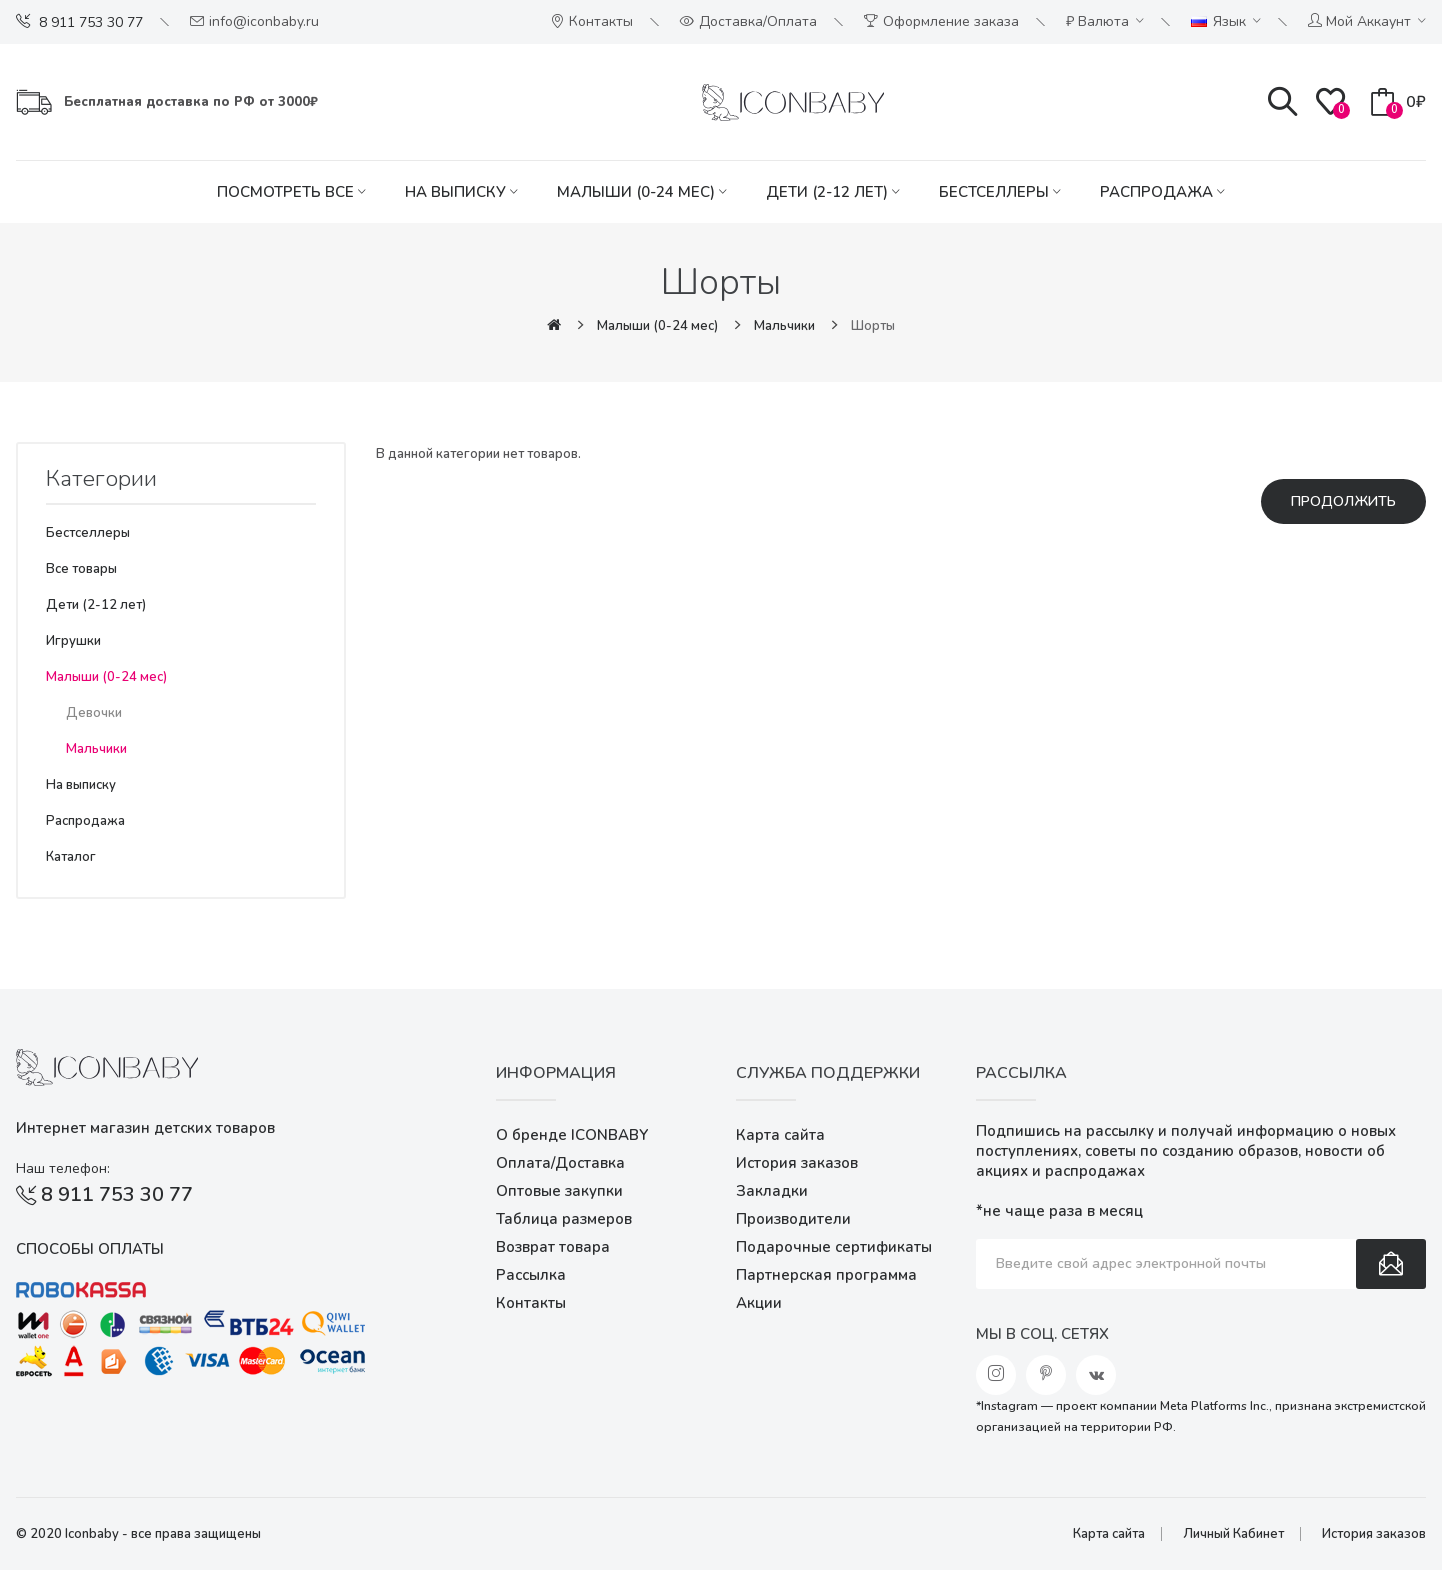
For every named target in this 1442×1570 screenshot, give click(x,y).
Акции (759, 1303)
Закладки (772, 1191)
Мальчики (784, 326)
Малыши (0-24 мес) (657, 326)
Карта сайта (780, 1135)
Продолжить (1343, 501)
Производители (793, 1219)
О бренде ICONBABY (572, 1135)
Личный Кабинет (1233, 1534)
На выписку (81, 785)
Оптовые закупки (559, 1191)
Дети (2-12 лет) (96, 605)
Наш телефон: (63, 1168)
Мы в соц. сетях (1042, 1334)
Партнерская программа (826, 1275)
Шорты (873, 326)
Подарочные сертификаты (834, 1247)
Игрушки (73, 641)
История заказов (797, 1163)
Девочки (94, 713)
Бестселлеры (88, 533)
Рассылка (531, 1275)
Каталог (71, 857)
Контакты (531, 1303)
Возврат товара (553, 1247)
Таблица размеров (564, 1219)
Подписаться (1391, 1264)
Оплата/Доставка (560, 1163)
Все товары (81, 569)
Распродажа (85, 821)
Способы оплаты (90, 1249)
